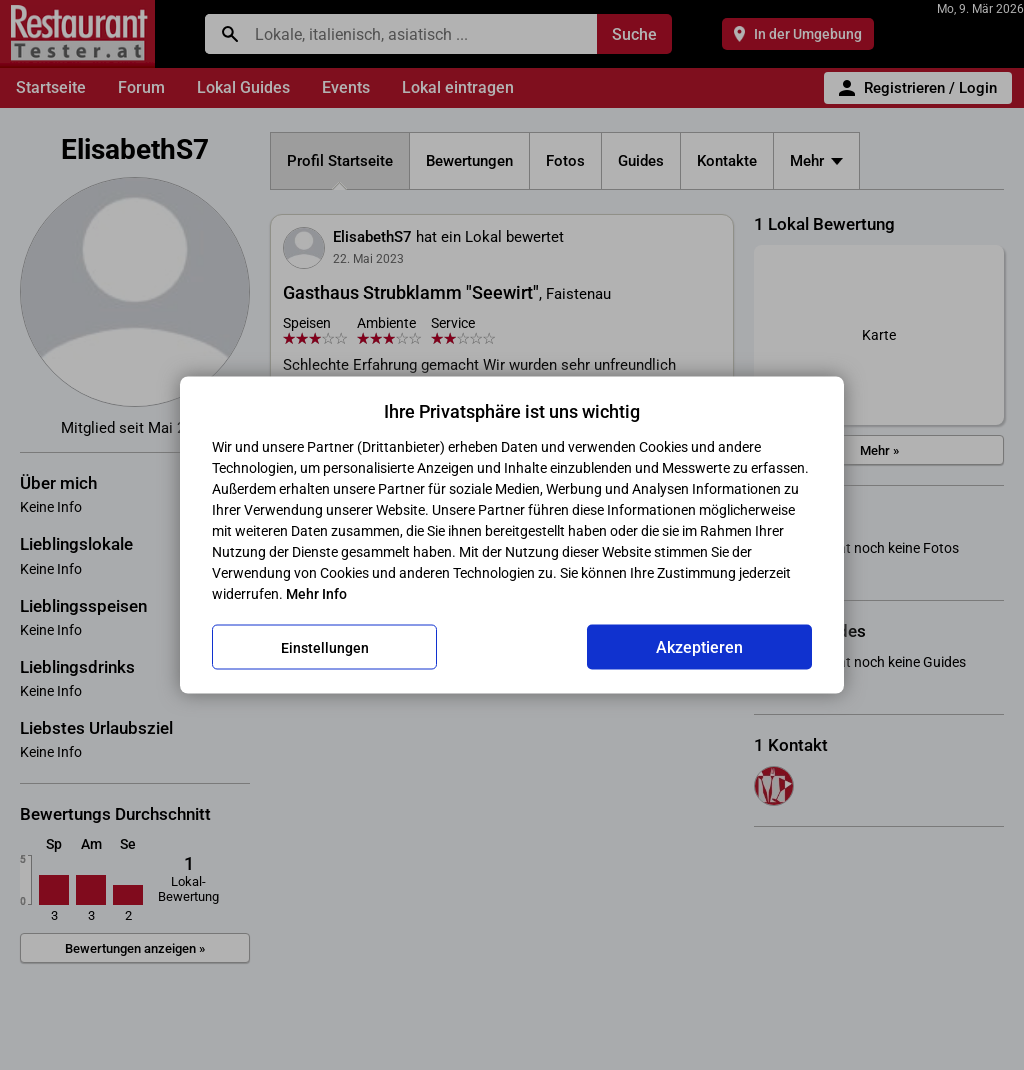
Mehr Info (316, 594)
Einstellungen (325, 647)
